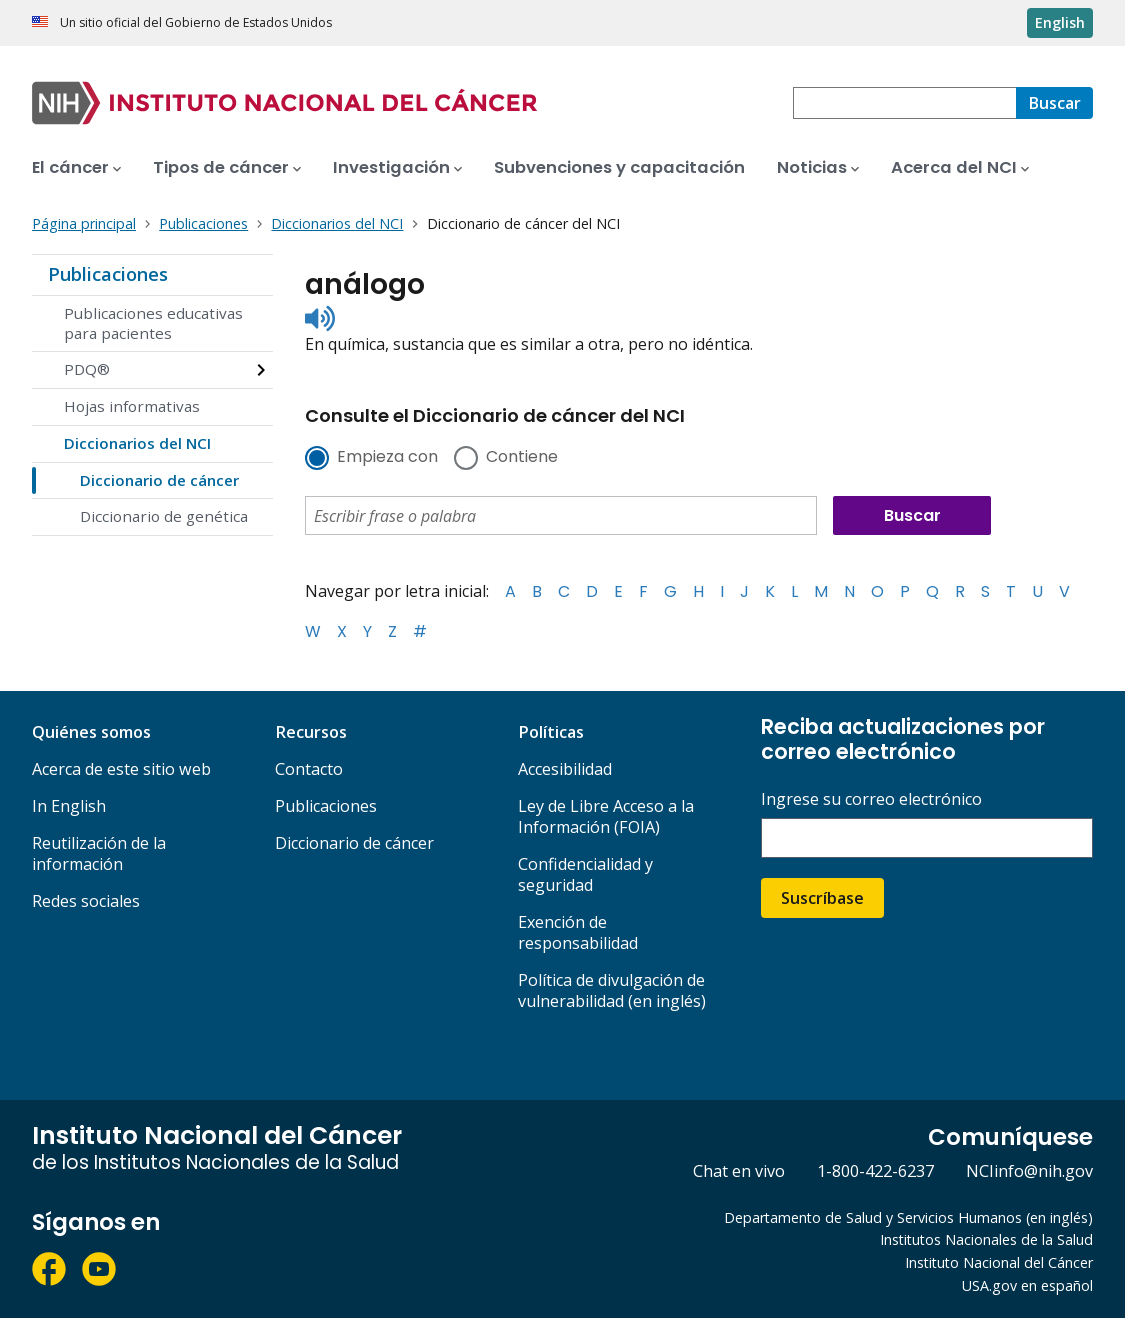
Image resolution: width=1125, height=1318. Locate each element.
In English (69, 806)
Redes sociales (86, 901)
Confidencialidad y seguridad (585, 874)
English (1060, 22)
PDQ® (87, 369)
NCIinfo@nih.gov (1029, 1171)
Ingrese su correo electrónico (871, 799)
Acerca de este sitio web (121, 769)
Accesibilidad (565, 769)
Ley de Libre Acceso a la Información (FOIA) (606, 816)
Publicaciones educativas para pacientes (153, 323)
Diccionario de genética (164, 516)
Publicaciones (108, 274)
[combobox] (904, 103)
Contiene (522, 458)
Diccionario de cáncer (159, 480)
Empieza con (387, 458)
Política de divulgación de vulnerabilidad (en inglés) (612, 990)
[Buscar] (1054, 103)
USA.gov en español (1027, 1285)
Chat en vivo (739, 1171)
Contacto (309, 769)
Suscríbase (822, 898)
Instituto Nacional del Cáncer (999, 1262)
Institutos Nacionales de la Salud (986, 1239)
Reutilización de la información (99, 853)
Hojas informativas (132, 406)
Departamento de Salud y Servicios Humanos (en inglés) (908, 1217)
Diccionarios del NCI (137, 443)
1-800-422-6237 (875, 1171)
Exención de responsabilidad (578, 932)
